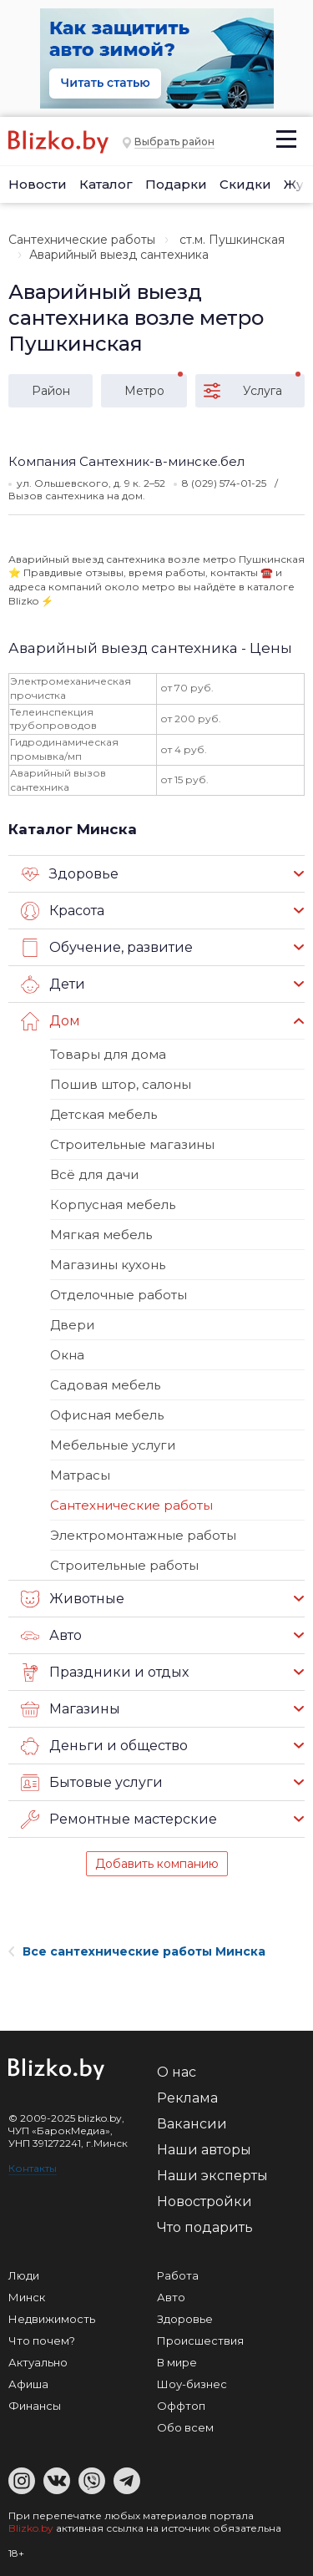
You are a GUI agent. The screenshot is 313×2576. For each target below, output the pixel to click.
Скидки (245, 184)
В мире (177, 2362)
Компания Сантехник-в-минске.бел (126, 461)
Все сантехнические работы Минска (136, 1951)
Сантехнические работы (81, 239)
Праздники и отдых (105, 1672)
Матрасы (80, 1475)
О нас (176, 2072)
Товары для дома (108, 1054)
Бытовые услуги (92, 1783)
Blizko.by (30, 2528)
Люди (23, 2275)
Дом (50, 1021)
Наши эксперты (212, 2176)
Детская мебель (103, 1114)
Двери (72, 1325)
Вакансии (192, 2124)
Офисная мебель (107, 1415)
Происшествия (200, 2340)
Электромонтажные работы (143, 1535)
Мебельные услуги (112, 1445)
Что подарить (205, 2227)
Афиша (28, 2384)
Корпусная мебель (112, 1204)
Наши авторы (204, 2150)
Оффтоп (181, 2405)
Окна (67, 1355)
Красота (62, 911)
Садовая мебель (105, 1385)
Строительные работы (124, 1565)
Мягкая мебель (101, 1234)
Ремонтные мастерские (119, 1819)
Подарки (176, 184)
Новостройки (204, 2201)
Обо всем (185, 2427)
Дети (53, 984)
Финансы (34, 2405)
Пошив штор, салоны (120, 1084)
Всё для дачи (94, 1174)
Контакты (32, 2168)
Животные (72, 1599)
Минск (26, 2297)
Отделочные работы (118, 1295)
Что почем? (41, 2340)
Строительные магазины (132, 1144)
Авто (51, 1636)
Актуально (38, 2362)
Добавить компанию (157, 1863)
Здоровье (70, 874)
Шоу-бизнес (192, 2384)
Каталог (106, 184)
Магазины (70, 1709)
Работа (178, 2275)
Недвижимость (51, 2318)
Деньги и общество (104, 1746)
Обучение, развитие (107, 948)
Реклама (187, 2098)
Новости (37, 184)
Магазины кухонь (107, 1265)
